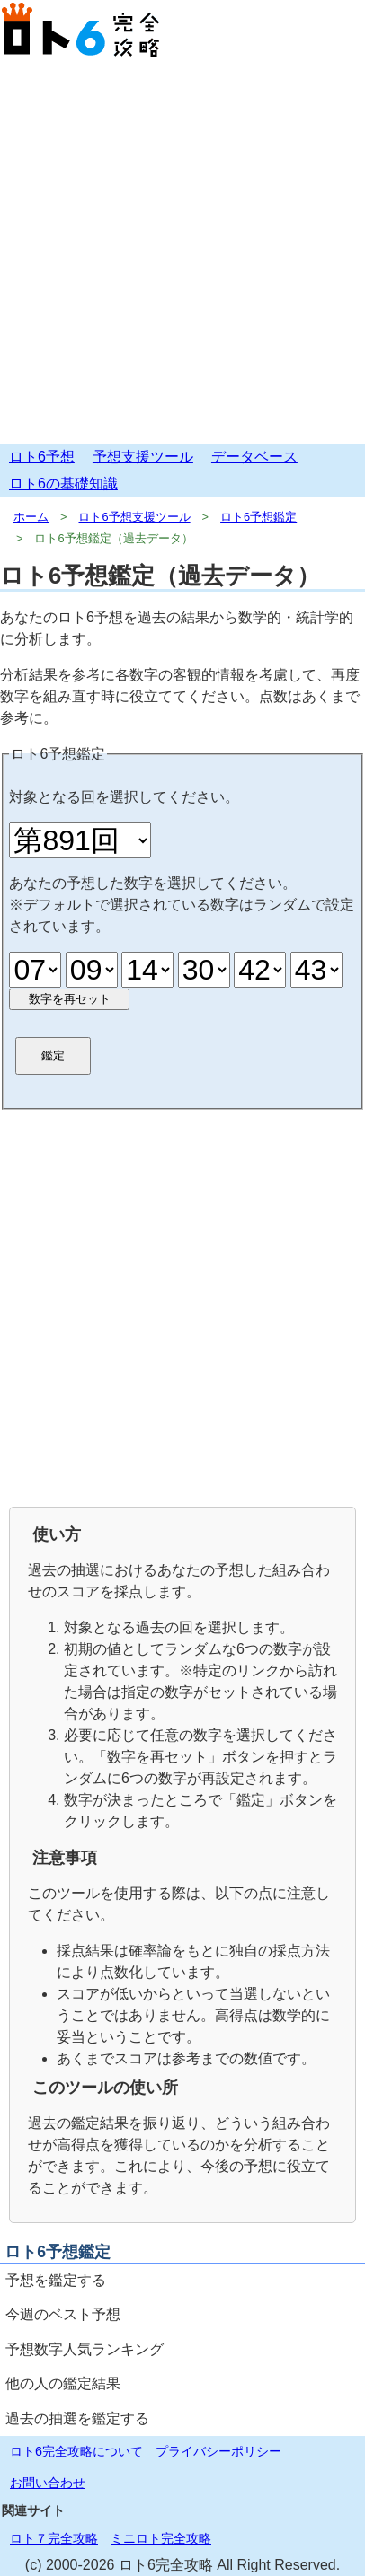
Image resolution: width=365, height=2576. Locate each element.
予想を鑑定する (55, 2280)
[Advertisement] (182, 252)
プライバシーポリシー (218, 2451)
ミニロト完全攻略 (161, 2538)
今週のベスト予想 (62, 2314)
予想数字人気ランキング (84, 2349)
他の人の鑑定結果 (62, 2383)
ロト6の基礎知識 (63, 483)
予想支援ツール (143, 456)
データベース (254, 456)
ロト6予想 (42, 456)
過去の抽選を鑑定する (77, 2418)
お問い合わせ (47, 2482)
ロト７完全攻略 (54, 2538)
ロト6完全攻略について (76, 2451)
